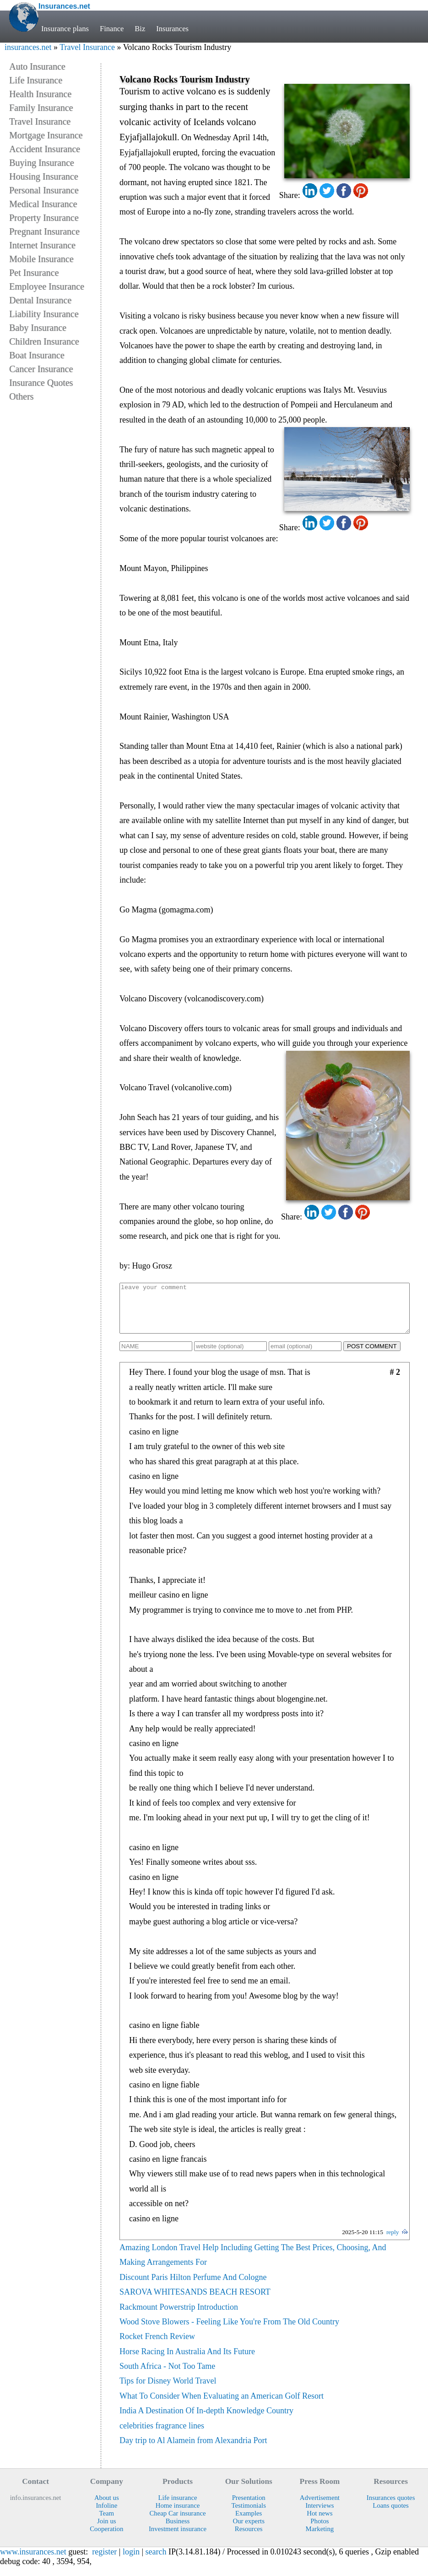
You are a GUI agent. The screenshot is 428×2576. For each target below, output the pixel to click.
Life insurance (177, 2507)
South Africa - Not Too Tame (167, 2375)
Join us (106, 2530)
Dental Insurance (40, 300)
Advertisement (320, 2507)
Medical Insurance (43, 204)
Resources (249, 2538)
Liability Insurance (44, 314)
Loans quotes (391, 2515)
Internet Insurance (42, 245)
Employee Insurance (46, 286)
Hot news (319, 2523)
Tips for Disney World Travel (168, 2390)
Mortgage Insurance (46, 135)
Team (106, 2523)
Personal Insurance (44, 190)
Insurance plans (65, 28)
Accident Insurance (44, 149)
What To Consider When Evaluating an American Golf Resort (221, 2405)
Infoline (106, 2515)
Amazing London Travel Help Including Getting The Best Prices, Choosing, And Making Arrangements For (252, 2264)
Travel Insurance (87, 47)
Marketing (320, 2538)
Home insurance (178, 2515)
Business (178, 2530)
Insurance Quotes (41, 383)
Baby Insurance (37, 328)
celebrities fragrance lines (161, 2435)
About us (106, 2507)
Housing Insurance (43, 176)
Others (21, 396)
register (104, 2561)
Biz (140, 28)
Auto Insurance (37, 66)
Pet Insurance (34, 273)
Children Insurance (44, 341)
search (156, 2561)
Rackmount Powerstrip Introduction (178, 2316)
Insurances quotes (391, 2507)
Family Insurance (41, 108)
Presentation (248, 2507)
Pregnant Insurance (44, 231)
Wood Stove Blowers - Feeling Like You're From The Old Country (229, 2331)
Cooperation (106, 2538)
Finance (112, 28)
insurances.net (28, 47)
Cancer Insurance (41, 369)
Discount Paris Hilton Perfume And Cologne (192, 2286)
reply (392, 2241)
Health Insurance (40, 94)
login (131, 2561)
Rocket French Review (157, 2346)
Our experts (248, 2530)
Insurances (173, 28)
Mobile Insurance (41, 259)
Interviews (319, 2515)
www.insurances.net (33, 2561)
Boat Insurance (37, 355)
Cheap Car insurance (177, 2523)
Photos (319, 2530)
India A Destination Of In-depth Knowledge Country (206, 2420)
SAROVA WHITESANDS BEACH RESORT (195, 2301)
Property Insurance (44, 218)
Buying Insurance (41, 163)
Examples (248, 2523)
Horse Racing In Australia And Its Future (187, 2361)
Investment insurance (177, 2538)
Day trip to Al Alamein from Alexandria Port (193, 2450)
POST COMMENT (372, 1355)
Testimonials (249, 2515)
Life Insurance (35, 80)
